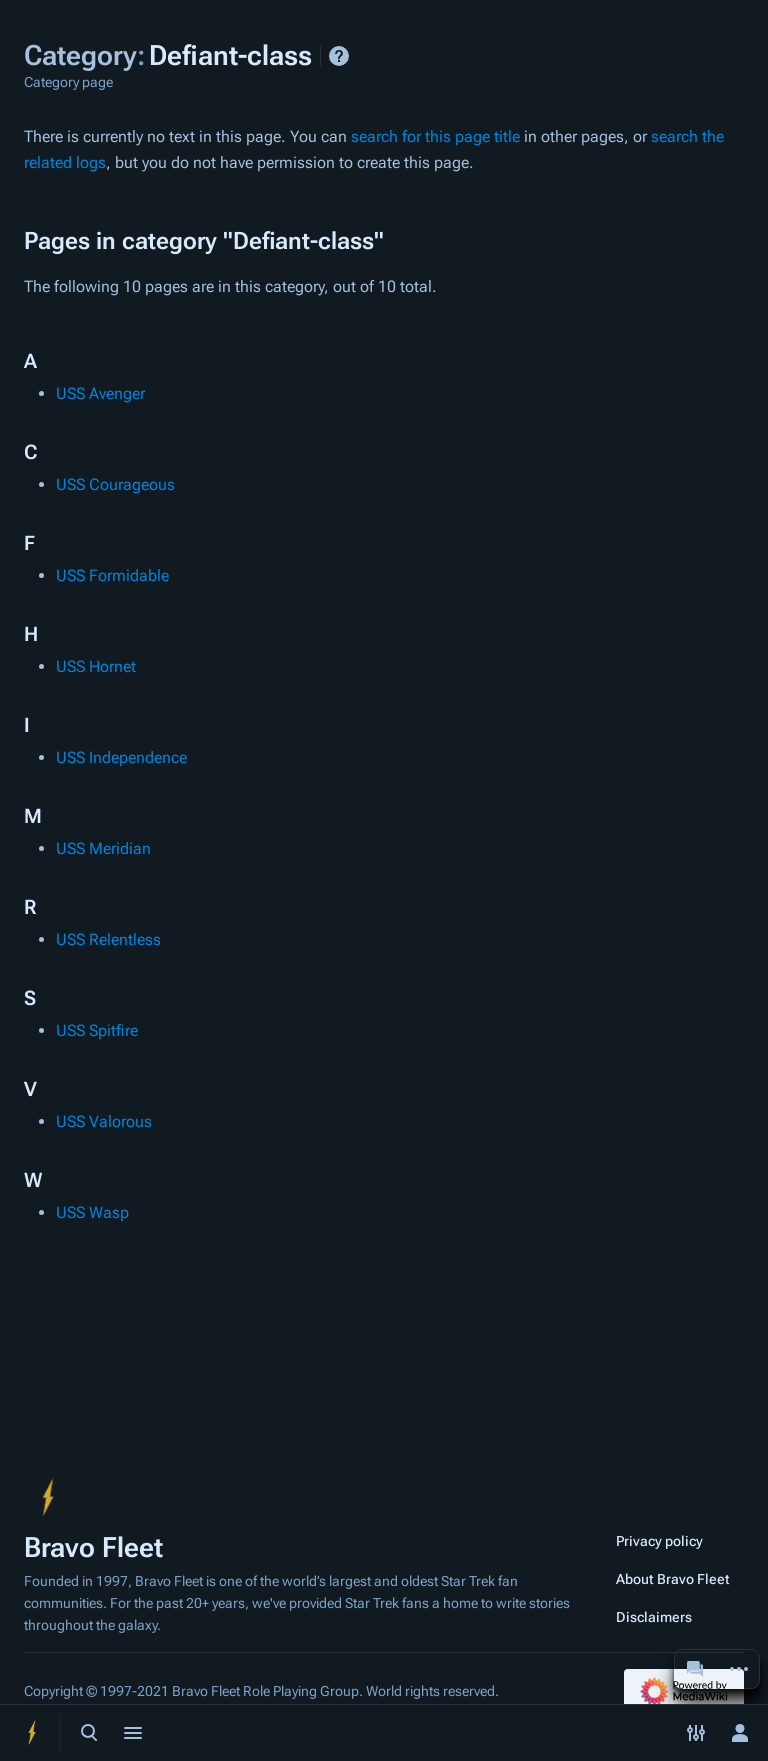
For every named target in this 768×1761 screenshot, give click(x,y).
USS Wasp (92, 1212)
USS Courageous (115, 484)
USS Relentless (108, 939)
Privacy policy (659, 1541)
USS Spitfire (97, 1030)
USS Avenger (100, 393)
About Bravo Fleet (673, 1579)
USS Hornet (96, 666)
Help (339, 56)
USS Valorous (104, 1121)
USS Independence (121, 757)
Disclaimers (654, 1617)
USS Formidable (112, 575)
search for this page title (435, 136)
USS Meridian (103, 848)
